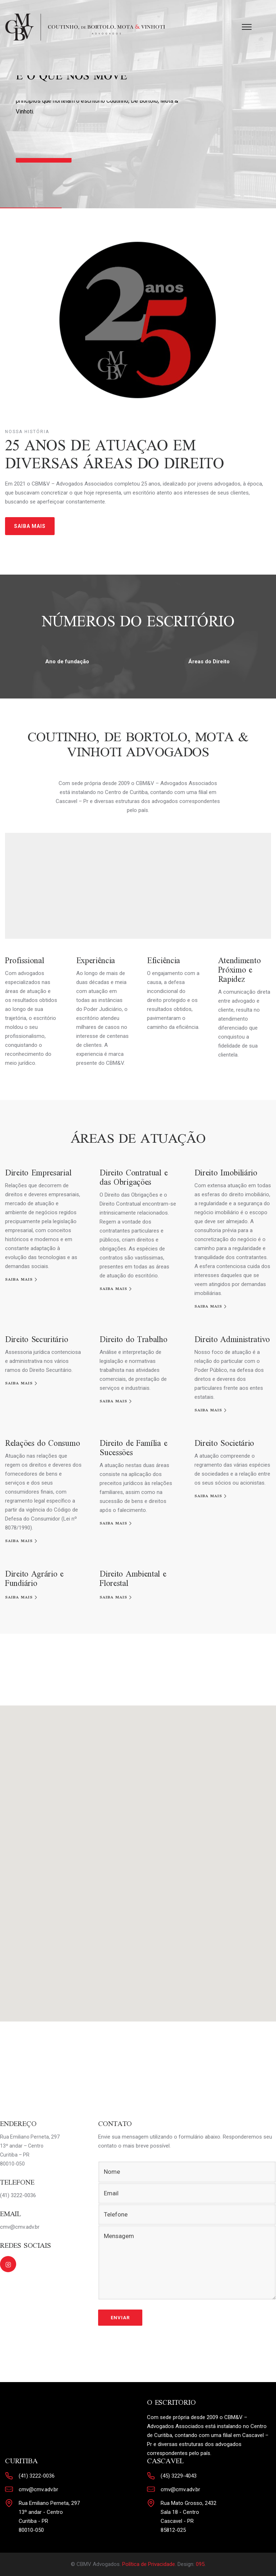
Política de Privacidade (148, 2564)
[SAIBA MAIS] (22, 1279)
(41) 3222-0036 (37, 2476)
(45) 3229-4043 (179, 2476)
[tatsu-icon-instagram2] (8, 2264)
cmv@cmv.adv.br (38, 2489)
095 (200, 2564)
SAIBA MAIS (30, 526)
